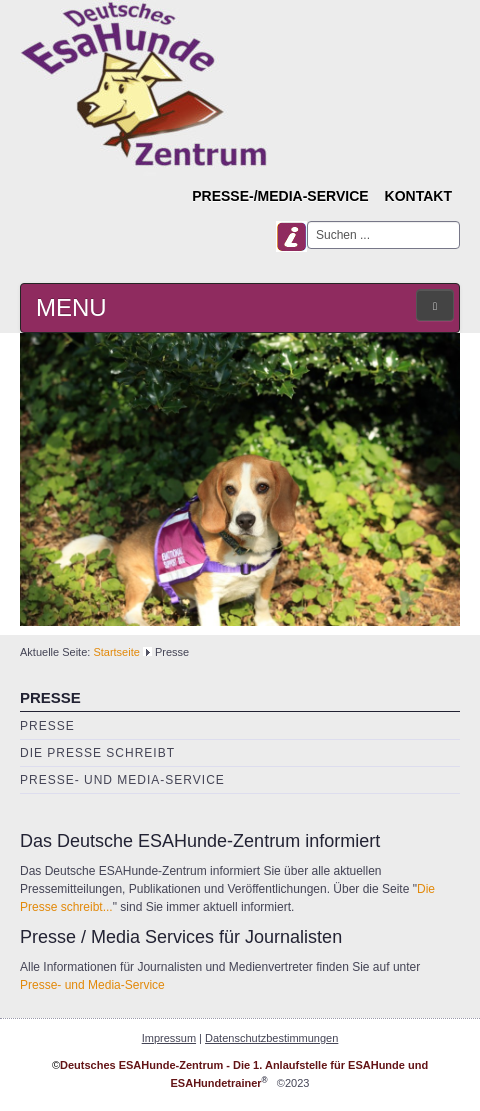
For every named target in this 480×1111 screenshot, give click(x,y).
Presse (47, 726)
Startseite (116, 652)
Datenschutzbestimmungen (271, 1038)
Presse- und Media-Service (122, 780)
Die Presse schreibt (97, 753)
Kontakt (418, 196)
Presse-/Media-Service (280, 196)
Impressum (169, 1038)
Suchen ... (307, 221)
